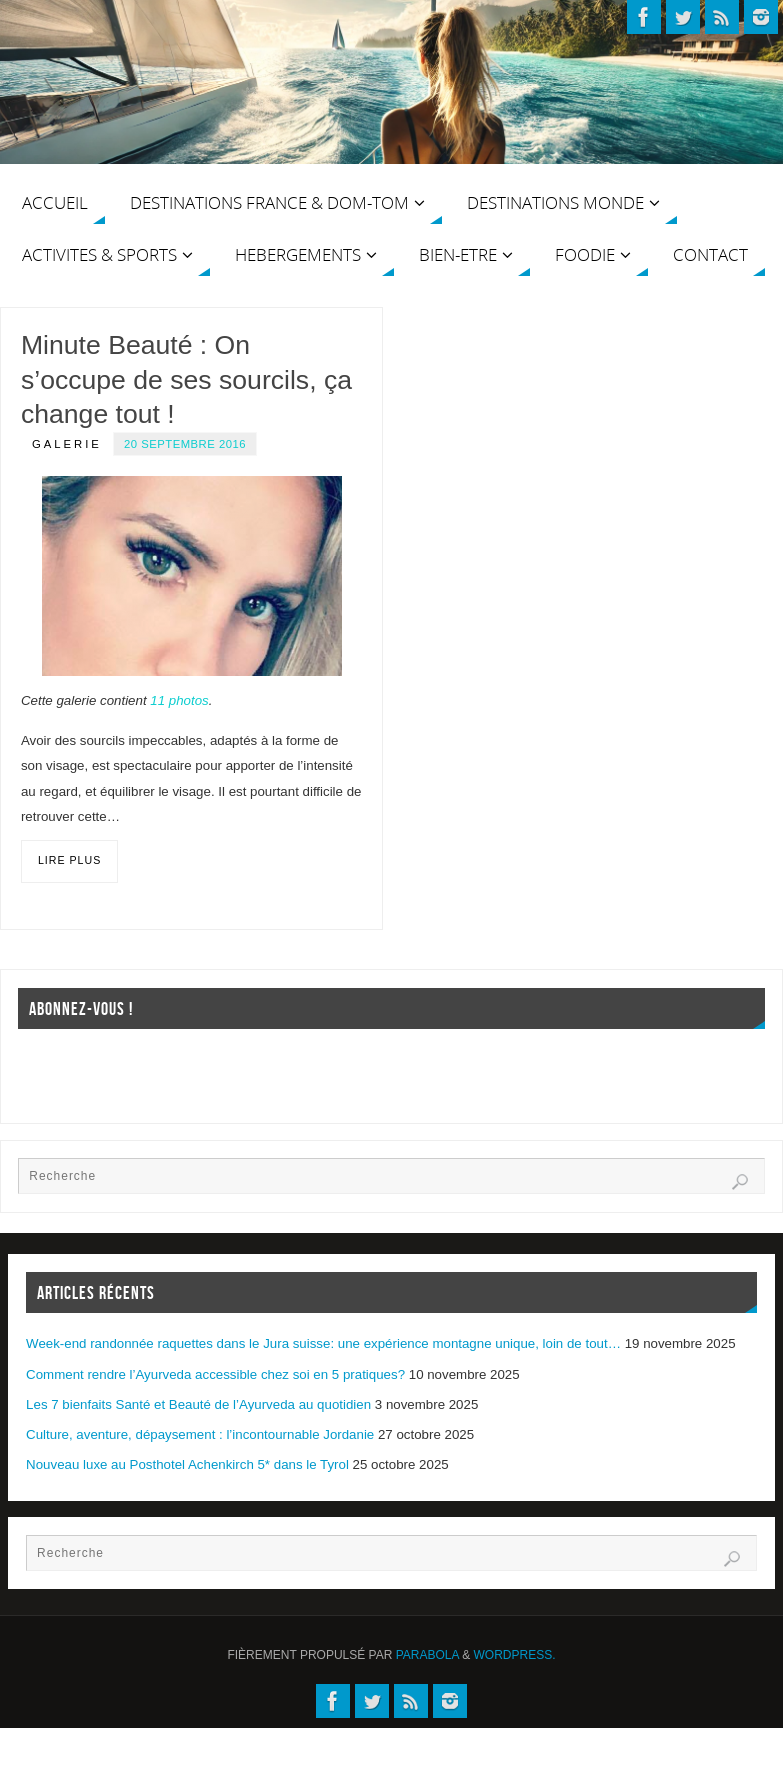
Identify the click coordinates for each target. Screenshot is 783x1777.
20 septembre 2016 (185, 444)
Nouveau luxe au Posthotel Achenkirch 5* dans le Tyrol (187, 1464)
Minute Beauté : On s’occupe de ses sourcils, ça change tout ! (186, 379)
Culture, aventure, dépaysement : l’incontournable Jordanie (200, 1434)
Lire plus (69, 860)
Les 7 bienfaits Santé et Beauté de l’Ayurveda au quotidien (198, 1404)
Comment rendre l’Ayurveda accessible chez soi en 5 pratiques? (215, 1374)
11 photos (179, 700)
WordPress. (515, 1655)
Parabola (427, 1655)
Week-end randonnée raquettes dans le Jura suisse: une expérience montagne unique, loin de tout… (323, 1343)
